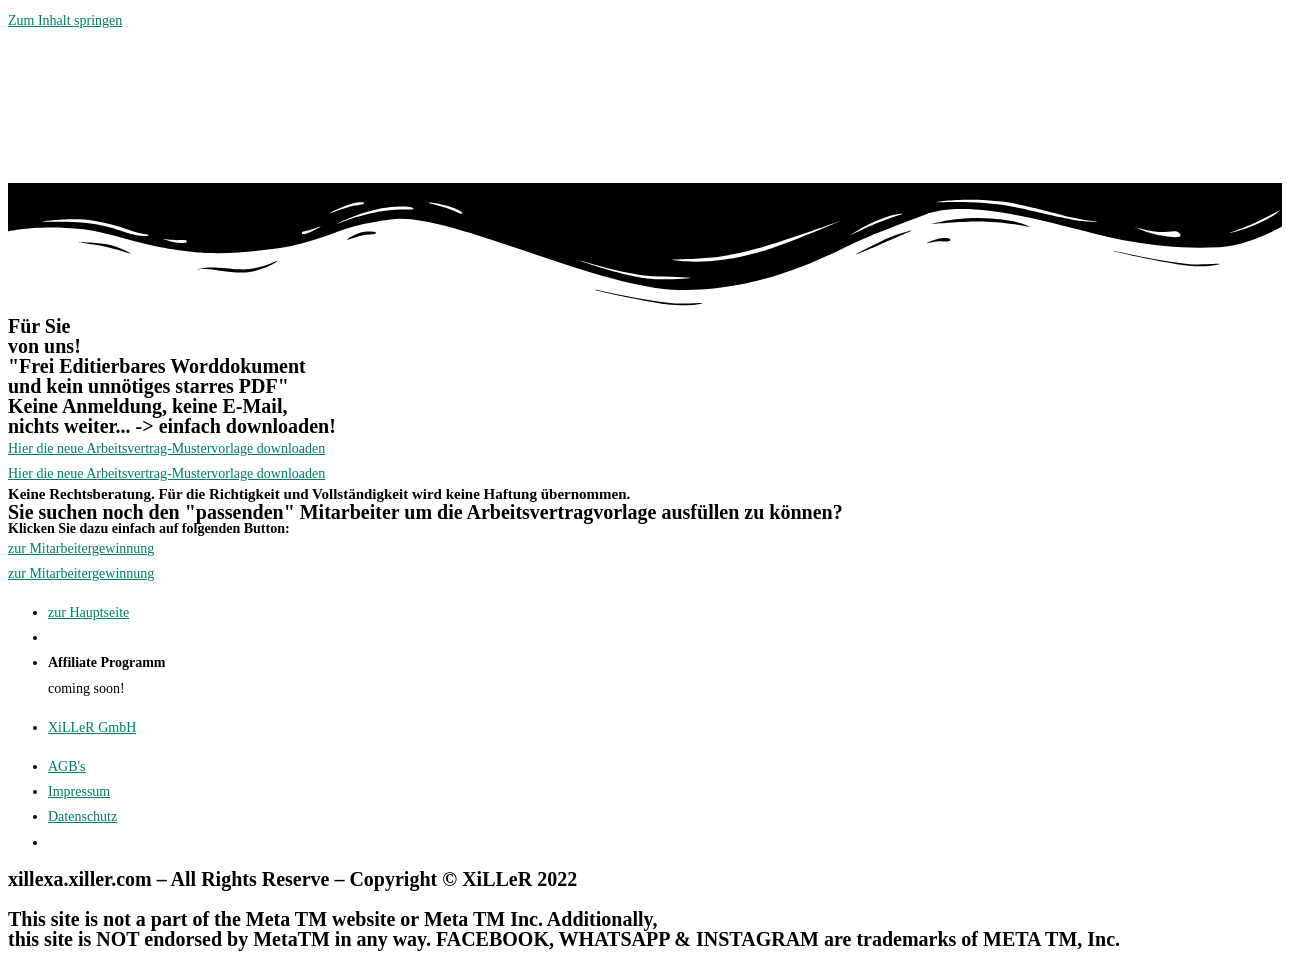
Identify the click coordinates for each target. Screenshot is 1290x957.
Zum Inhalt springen (65, 20)
